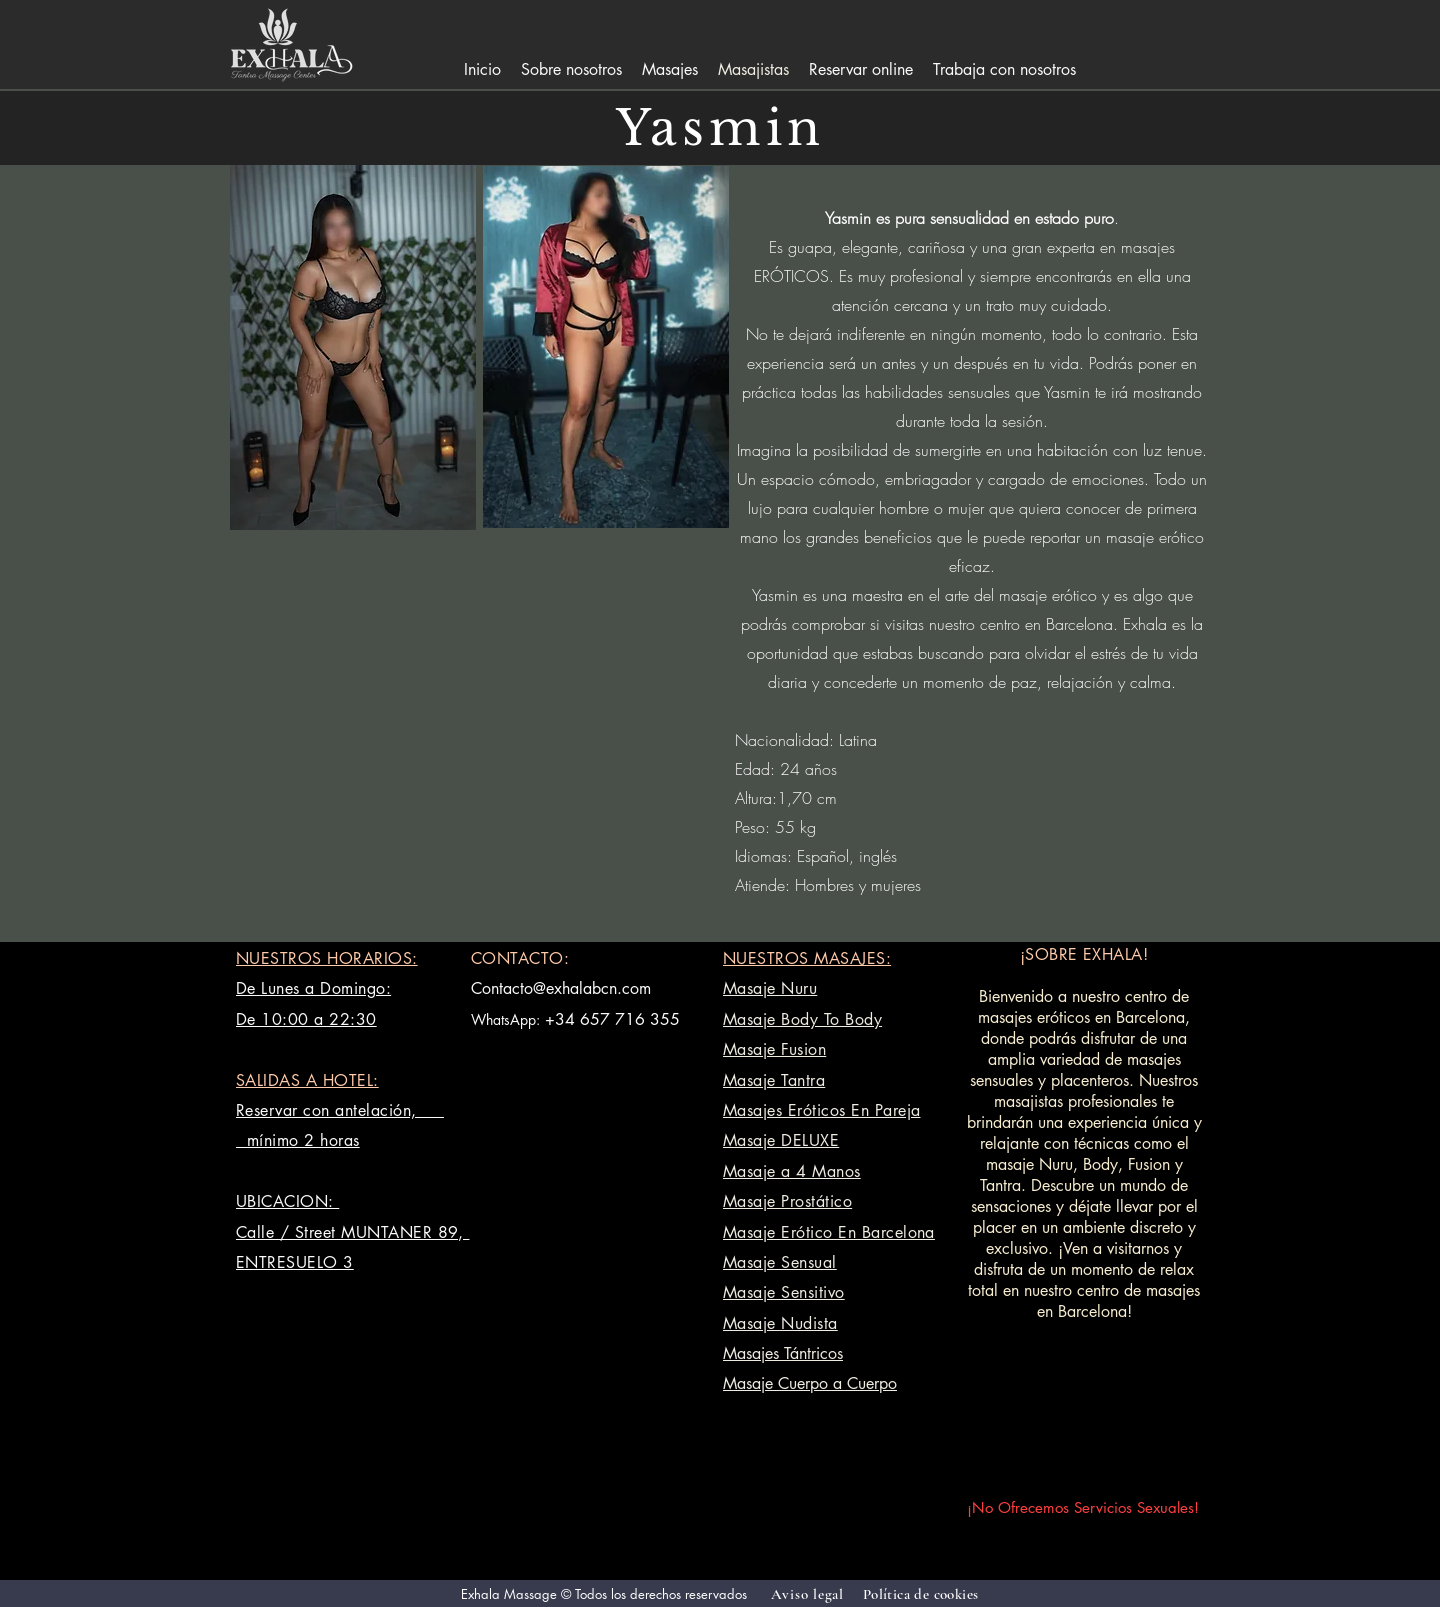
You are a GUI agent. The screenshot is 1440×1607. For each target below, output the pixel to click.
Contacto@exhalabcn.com (561, 988)
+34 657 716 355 (612, 1019)
